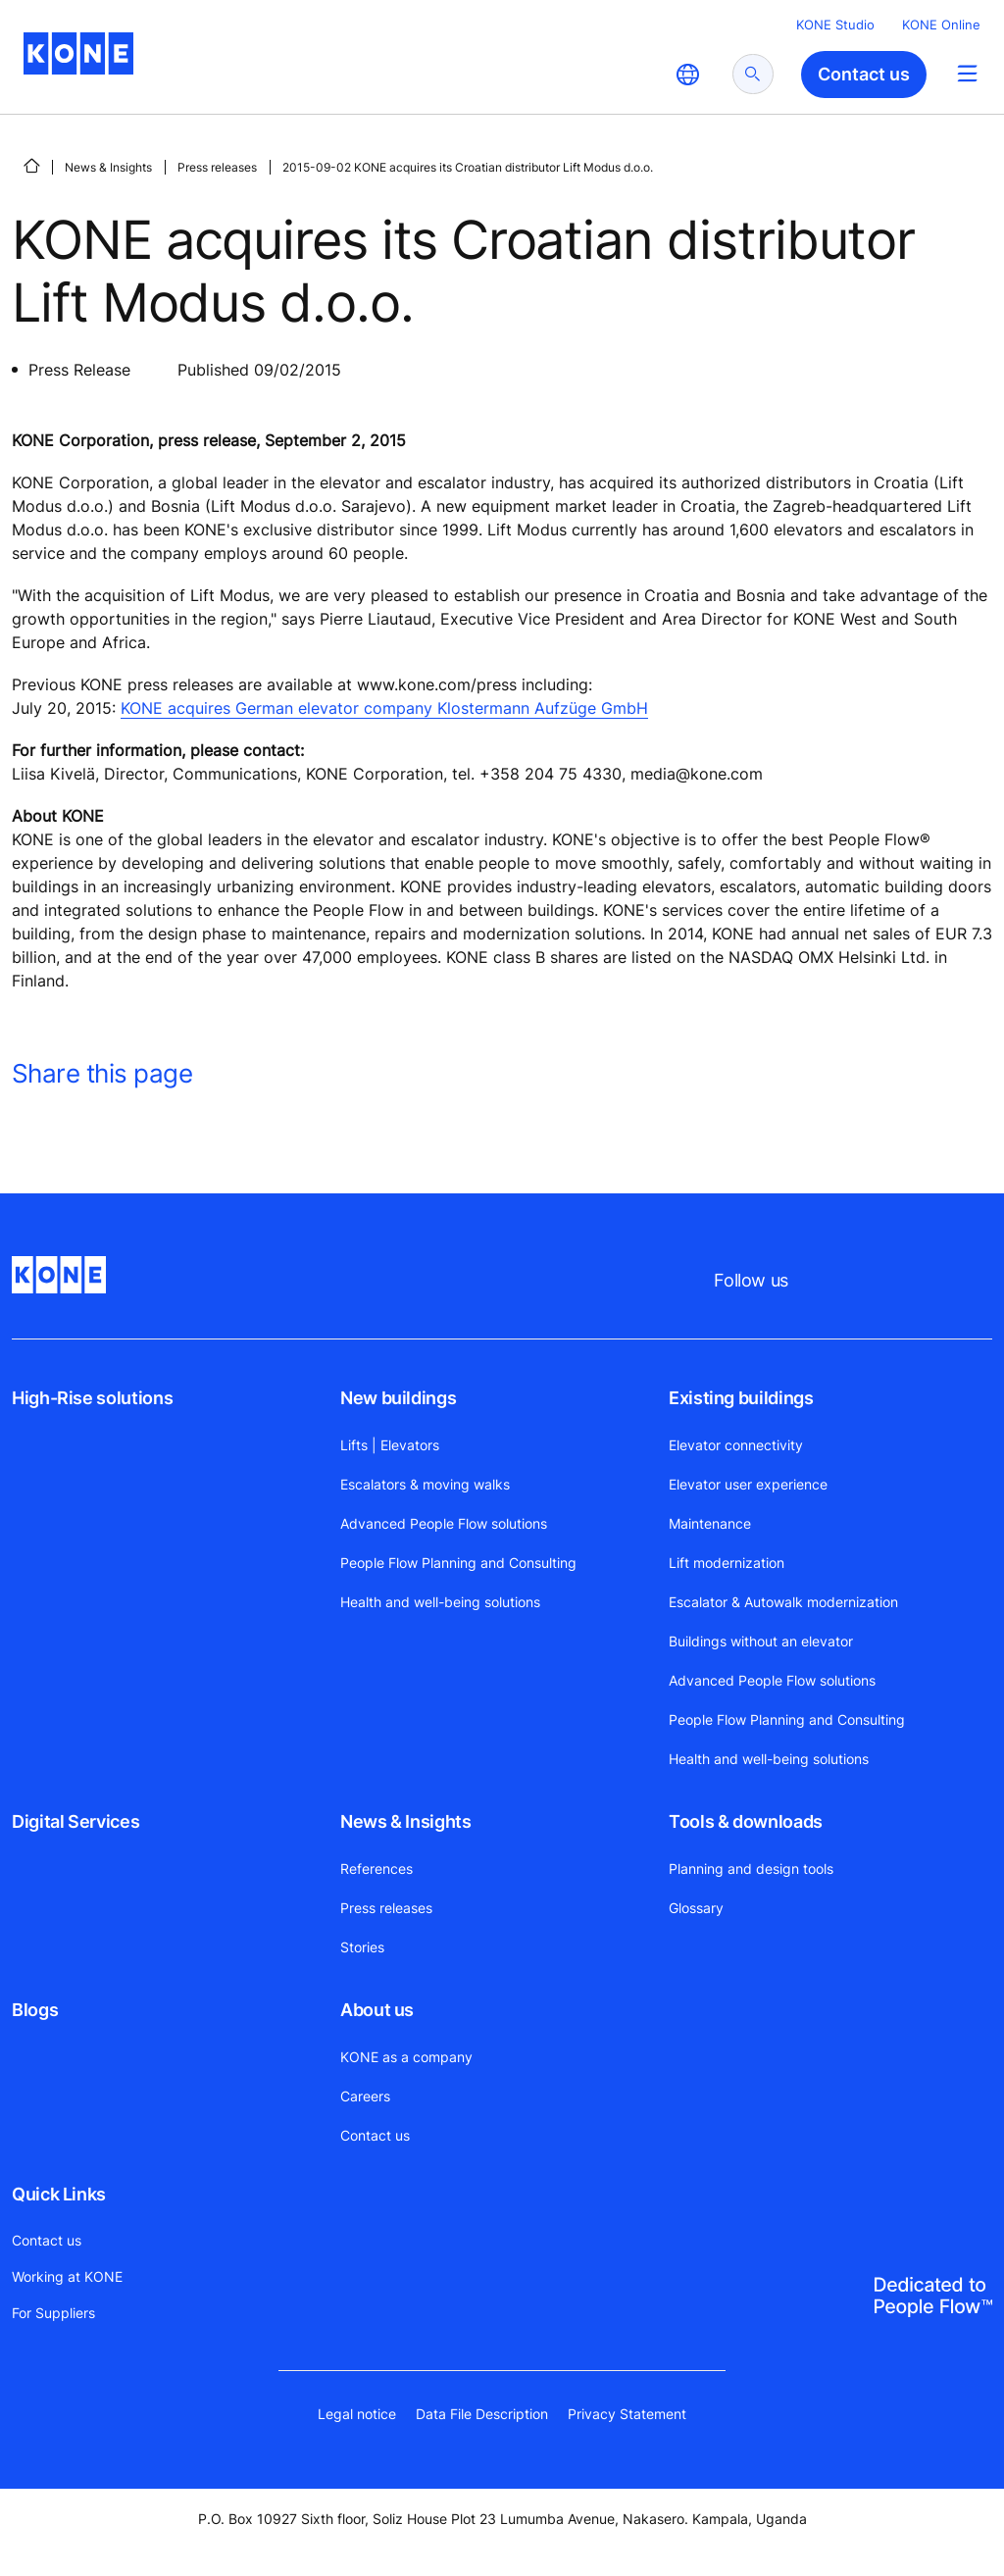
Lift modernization (726, 1562)
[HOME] (31, 165)
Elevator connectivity (736, 1445)
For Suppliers (53, 2312)
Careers (365, 2096)
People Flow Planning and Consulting (458, 1562)
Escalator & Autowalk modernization (783, 1601)
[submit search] (753, 74)
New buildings (398, 1398)
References (376, 1868)
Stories (362, 1947)
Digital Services (75, 1821)
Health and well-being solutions (440, 1601)
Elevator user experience (748, 1484)
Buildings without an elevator (761, 1641)
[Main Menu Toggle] (967, 73)
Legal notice (357, 2413)
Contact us (375, 2135)
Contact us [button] (864, 74)
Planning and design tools (751, 1868)
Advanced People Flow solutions (443, 1523)
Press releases (217, 167)
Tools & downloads (746, 1821)
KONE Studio (835, 24)
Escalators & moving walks (425, 1484)
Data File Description (482, 2413)
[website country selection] (687, 74)
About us (377, 2009)
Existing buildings (741, 1398)
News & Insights (108, 167)
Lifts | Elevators (389, 1445)
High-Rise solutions (92, 1398)
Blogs (35, 2009)
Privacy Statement (627, 2413)
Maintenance (710, 1523)
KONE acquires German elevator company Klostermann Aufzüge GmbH (384, 708)
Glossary (696, 1907)
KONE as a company (406, 2056)
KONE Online (941, 24)
